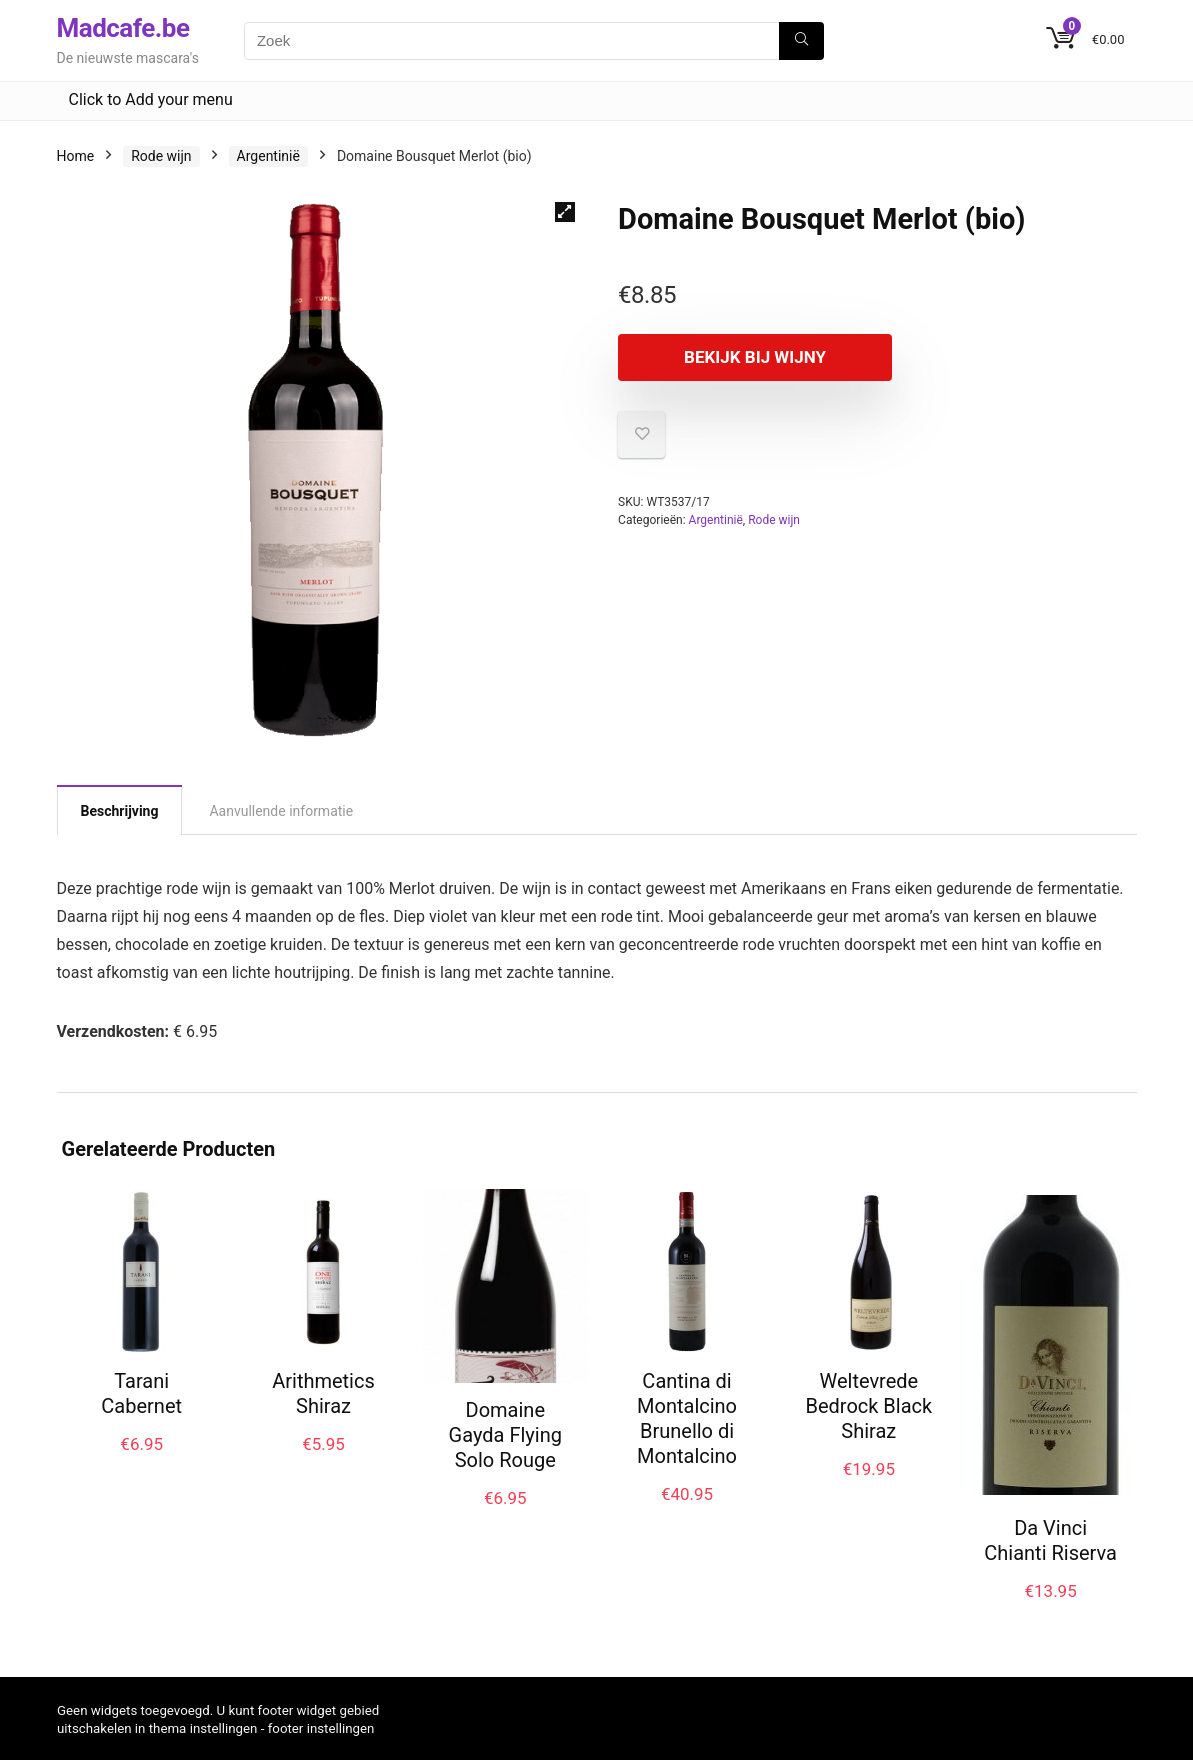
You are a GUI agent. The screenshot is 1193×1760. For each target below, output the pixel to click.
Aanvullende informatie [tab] (281, 811)
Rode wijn (161, 156)
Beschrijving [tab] (120, 811)
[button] (565, 212)
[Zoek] (801, 41)
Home (76, 156)
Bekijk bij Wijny (733, 357)
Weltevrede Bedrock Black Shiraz (868, 1406)
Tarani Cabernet (141, 1393)
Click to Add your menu (151, 99)
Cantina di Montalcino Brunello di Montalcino (687, 1418)
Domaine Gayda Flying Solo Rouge (505, 1435)
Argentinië (268, 156)
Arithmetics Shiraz (323, 1393)
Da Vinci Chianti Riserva (1050, 1540)
